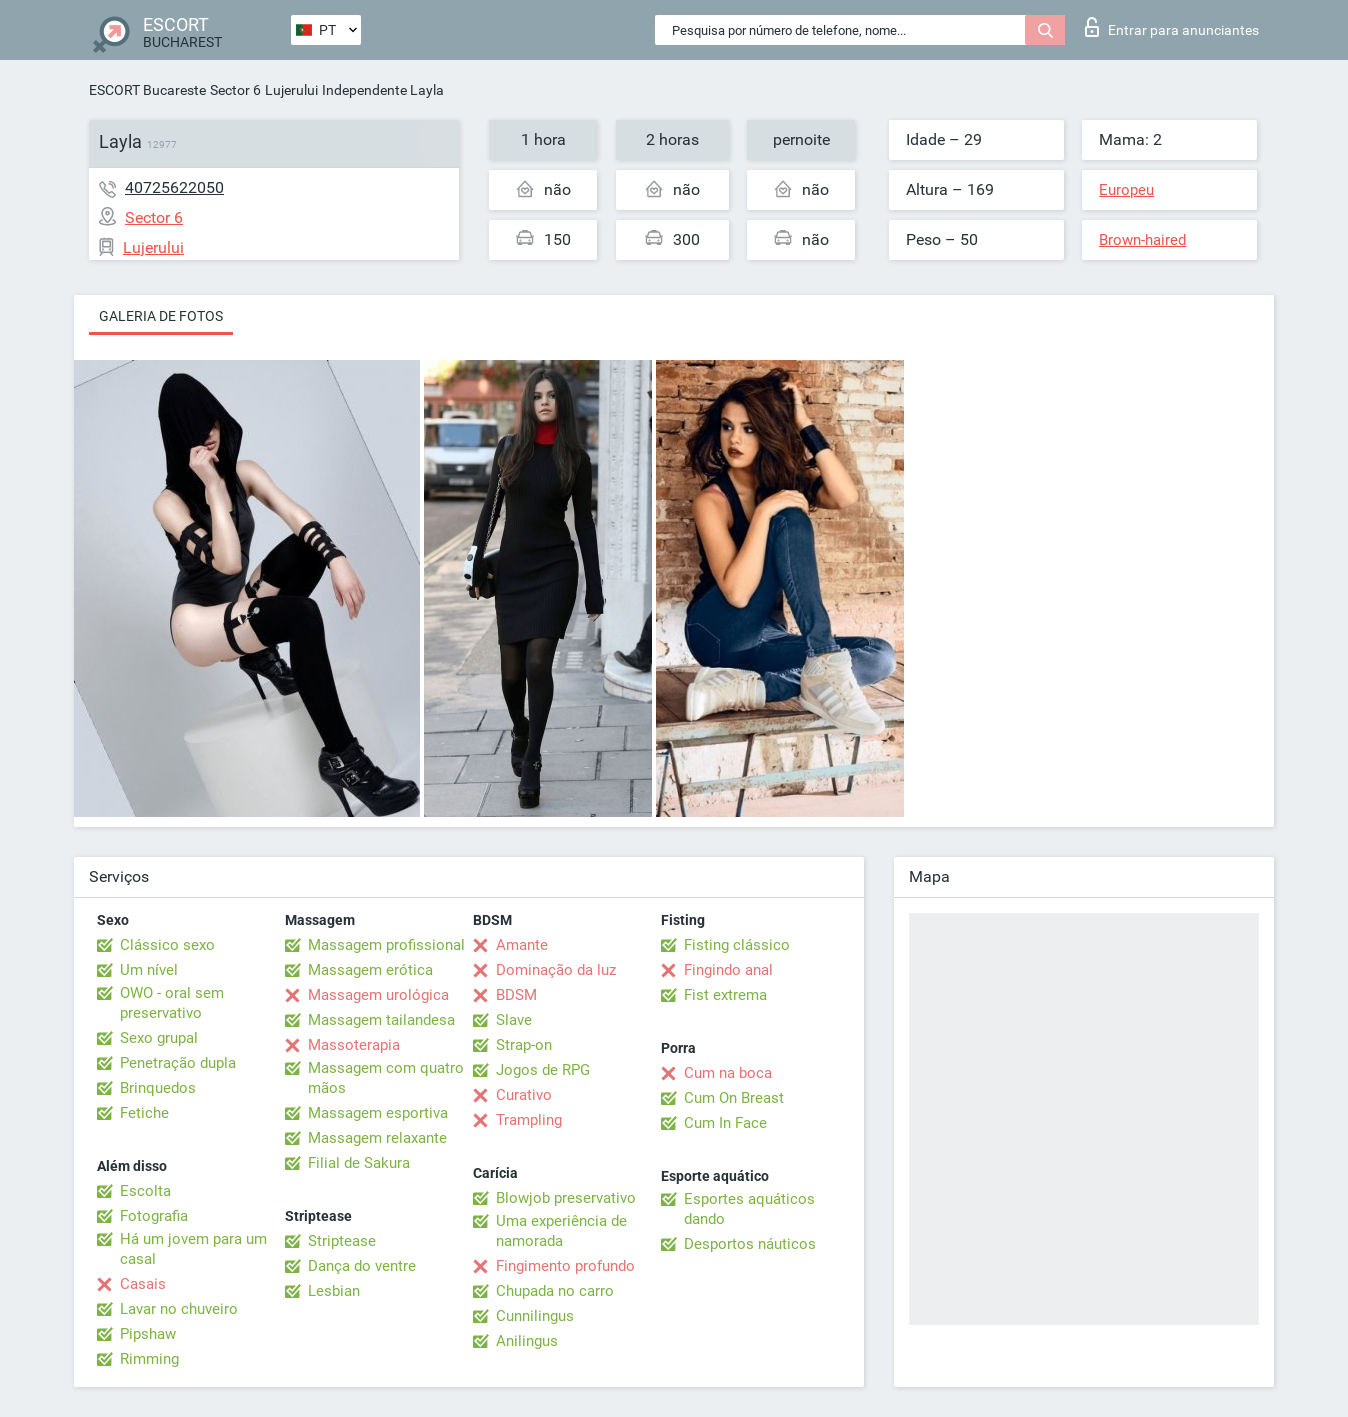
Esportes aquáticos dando (749, 1209)
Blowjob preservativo (566, 1198)
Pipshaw (148, 1334)
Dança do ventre (362, 1266)
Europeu (1126, 190)
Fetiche (144, 1113)
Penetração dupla (178, 1063)
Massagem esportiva (378, 1113)
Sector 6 (235, 90)
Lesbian (334, 1291)
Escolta (145, 1191)
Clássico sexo (167, 945)
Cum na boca (728, 1073)
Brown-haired (1142, 240)
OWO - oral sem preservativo (172, 1003)
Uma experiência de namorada (561, 1231)
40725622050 (174, 187)
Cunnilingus (535, 1316)
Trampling (529, 1120)
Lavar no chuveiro (179, 1309)
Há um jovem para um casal (193, 1249)
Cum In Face (725, 1123)
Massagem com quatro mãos (386, 1078)
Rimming (149, 1359)
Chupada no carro (555, 1291)
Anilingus (527, 1341)
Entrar (1172, 27)
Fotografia (154, 1216)
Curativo (524, 1095)
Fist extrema (725, 995)
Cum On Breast (734, 1098)
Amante (522, 945)
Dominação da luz (556, 970)
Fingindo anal (728, 970)
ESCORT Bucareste (147, 90)
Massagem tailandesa (381, 1020)
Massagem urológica (378, 995)
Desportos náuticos (750, 1244)
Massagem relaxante (377, 1138)
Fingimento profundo (565, 1266)
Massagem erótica (370, 970)
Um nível (149, 970)
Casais (143, 1284)
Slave (514, 1020)
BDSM (516, 995)
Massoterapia (354, 1045)
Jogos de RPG (543, 1070)
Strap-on (524, 1045)
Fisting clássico (737, 945)
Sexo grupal (159, 1038)
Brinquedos (158, 1088)
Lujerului (291, 90)
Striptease (342, 1241)
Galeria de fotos (161, 316)
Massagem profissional (386, 945)
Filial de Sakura (359, 1163)
